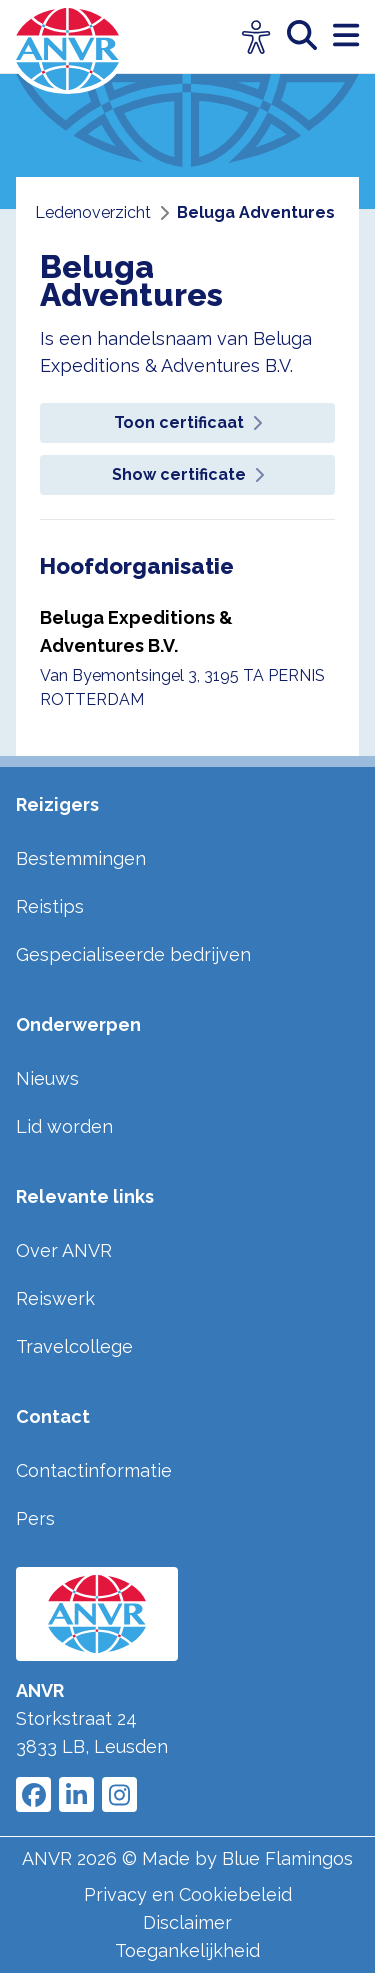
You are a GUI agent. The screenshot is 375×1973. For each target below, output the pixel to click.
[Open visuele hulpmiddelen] (256, 37)
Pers (35, 1518)
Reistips (50, 906)
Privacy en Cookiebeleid (188, 1894)
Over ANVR (64, 1250)
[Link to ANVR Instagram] (119, 1794)
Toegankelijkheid (187, 1950)
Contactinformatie (94, 1470)
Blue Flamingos (287, 1858)
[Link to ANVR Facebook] (33, 1794)
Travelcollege (74, 1346)
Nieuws (47, 1078)
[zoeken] (310, 36)
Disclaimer (187, 1922)
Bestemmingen (81, 858)
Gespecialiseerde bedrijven (133, 954)
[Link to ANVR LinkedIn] (76, 1794)
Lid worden (64, 1126)
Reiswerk (55, 1298)
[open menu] (346, 36)
